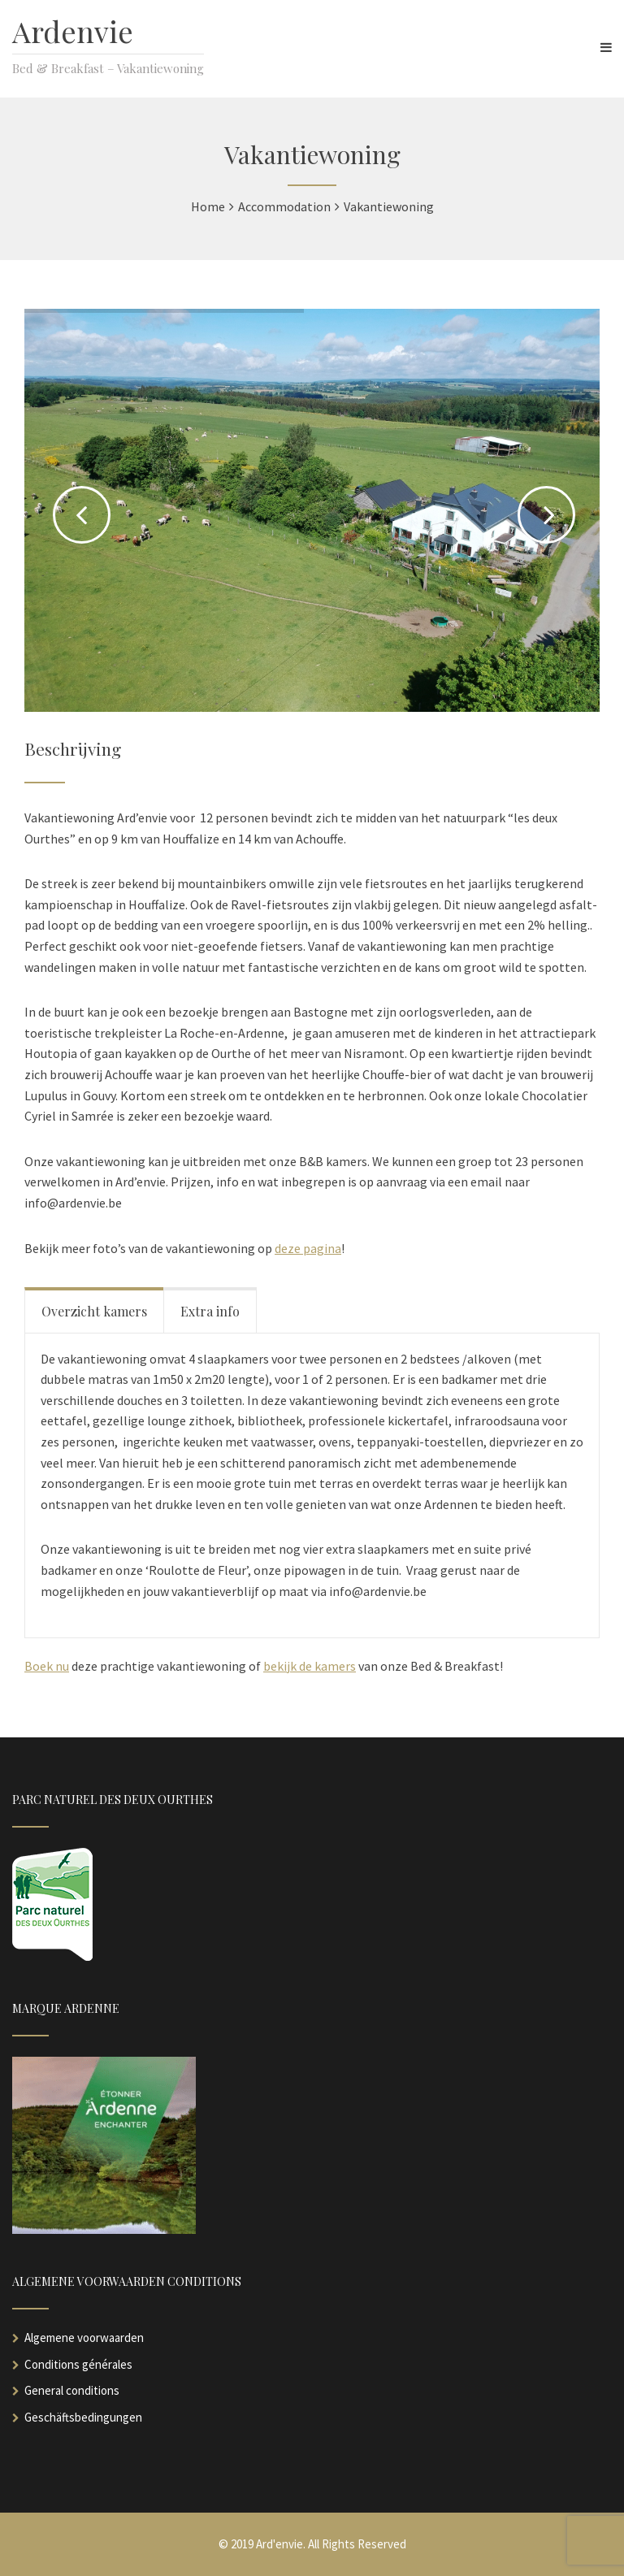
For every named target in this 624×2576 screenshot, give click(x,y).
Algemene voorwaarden (84, 2337)
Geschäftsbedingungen (83, 2417)
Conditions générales (78, 2364)
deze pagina (308, 1248)
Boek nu (46, 1666)
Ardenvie (72, 30)
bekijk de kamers (309, 1666)
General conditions (71, 2390)
